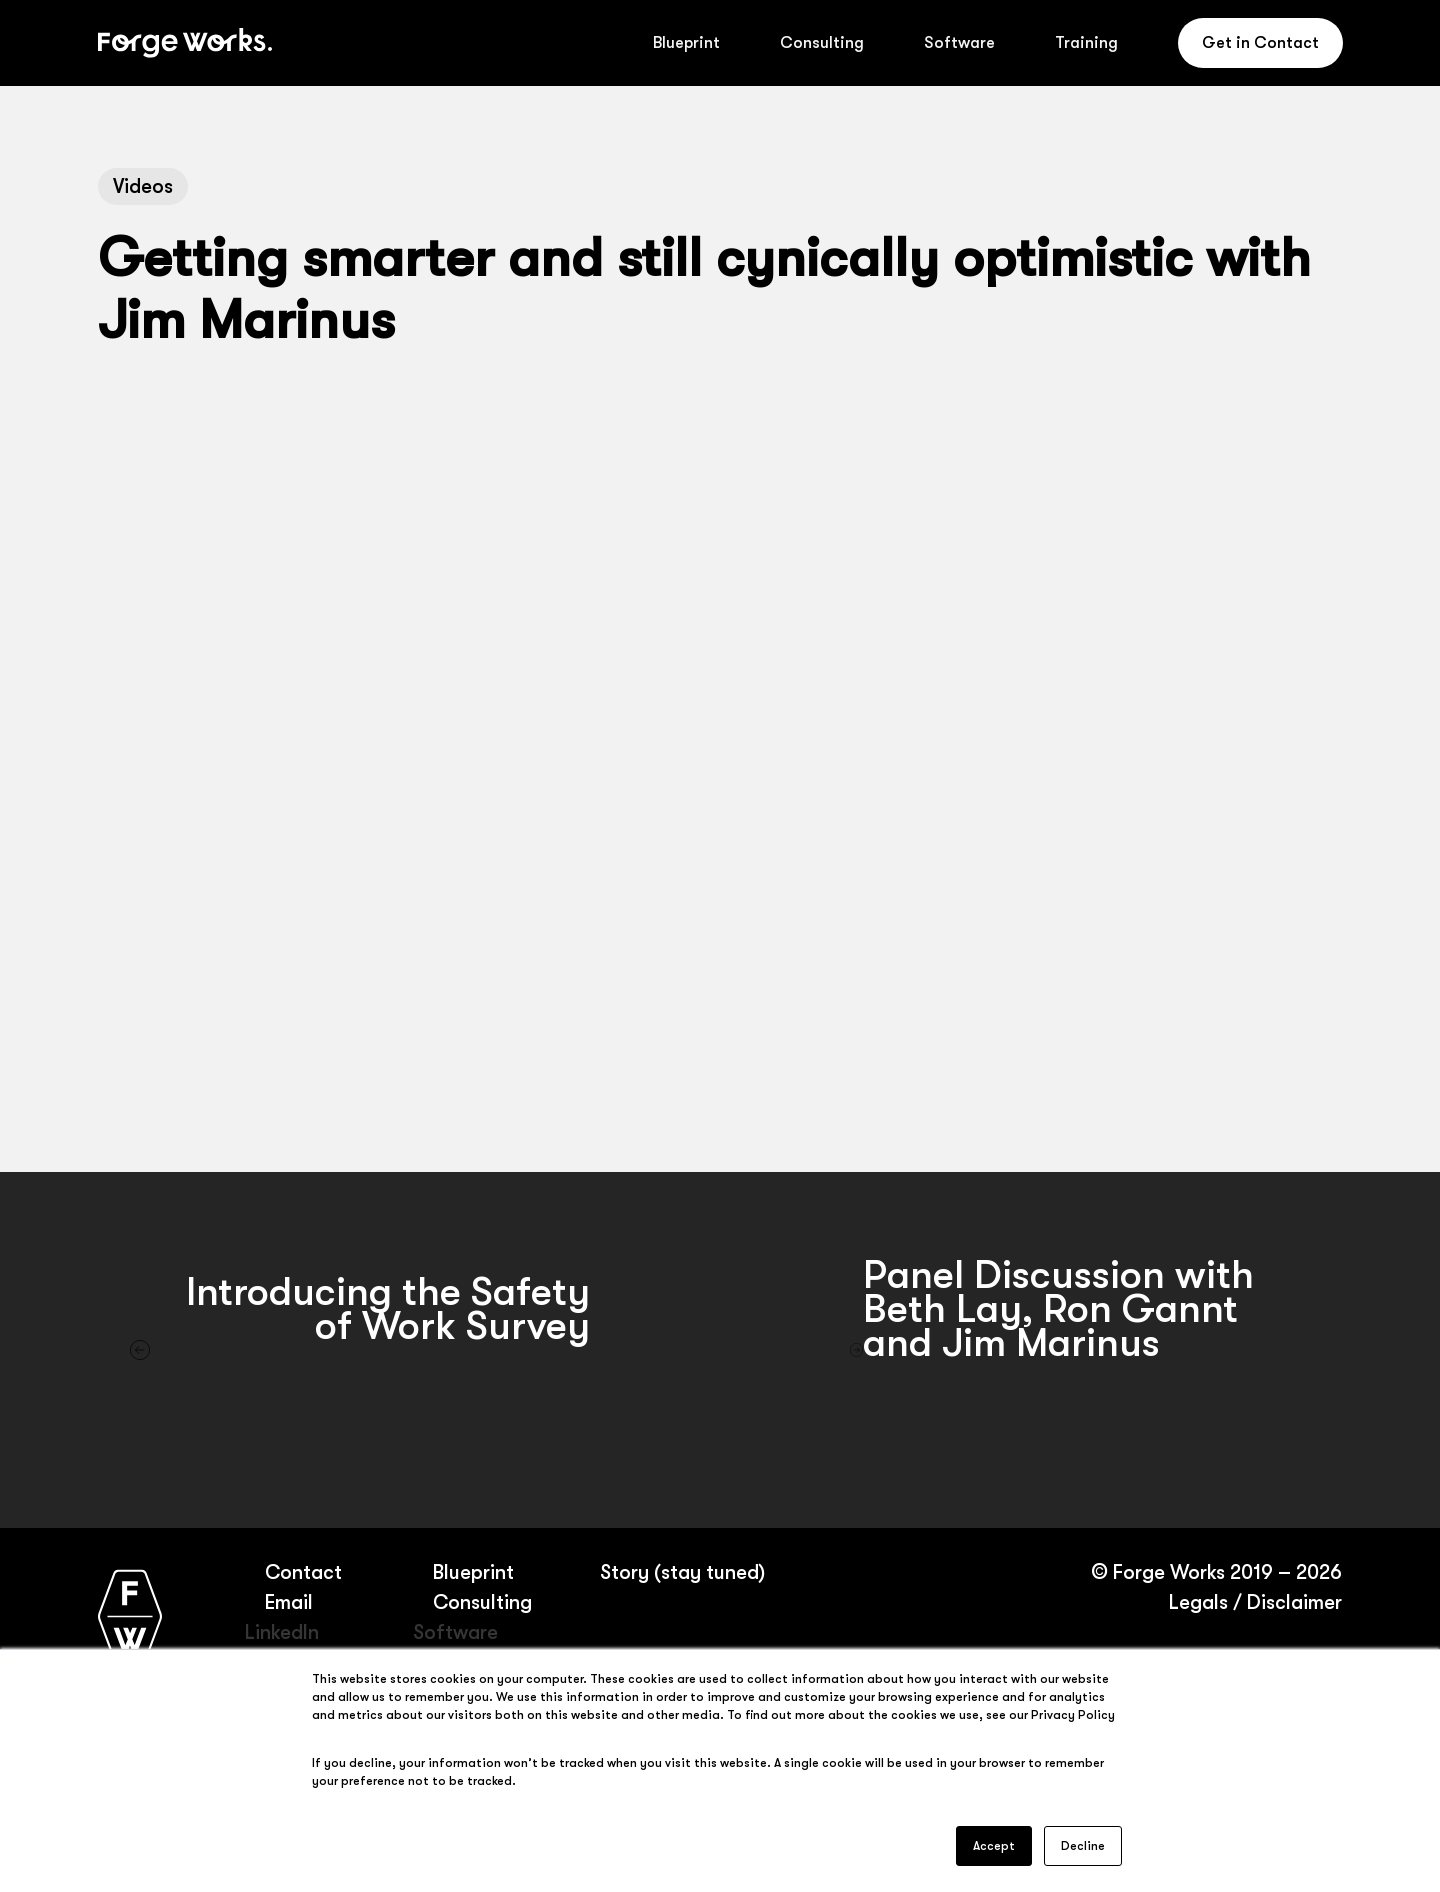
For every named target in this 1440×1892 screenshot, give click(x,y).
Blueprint (473, 1572)
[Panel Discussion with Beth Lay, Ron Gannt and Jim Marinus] (1080, 1350)
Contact (303, 1572)
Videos (143, 186)
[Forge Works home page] (130, 1615)
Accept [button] (994, 1846)
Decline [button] (1083, 1846)
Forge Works (1169, 1572)
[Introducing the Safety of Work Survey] (360, 1350)
